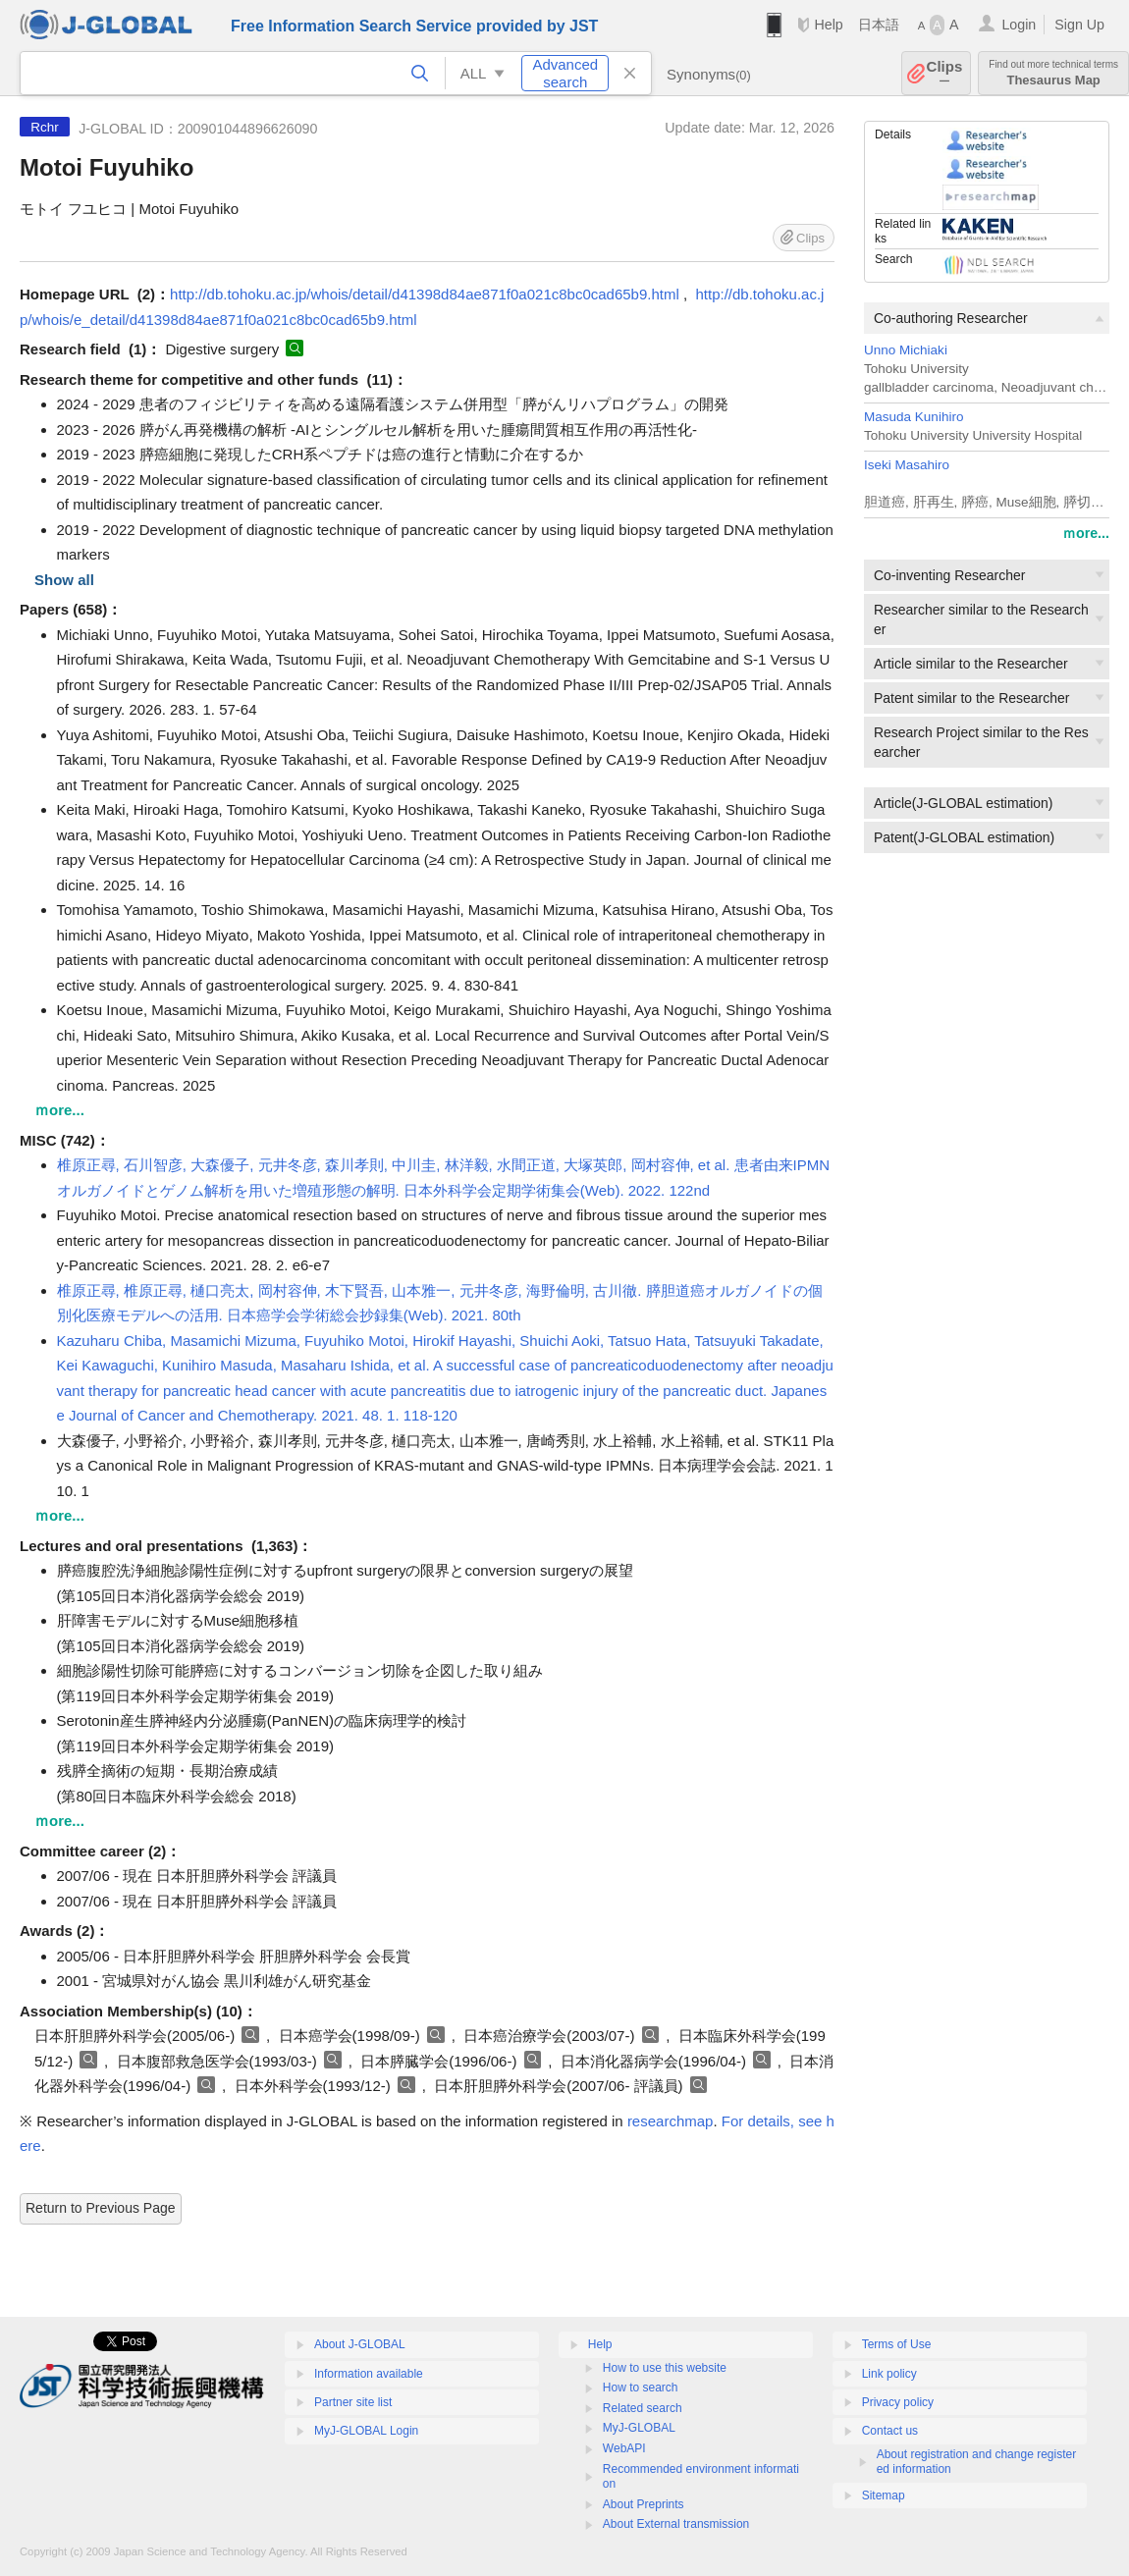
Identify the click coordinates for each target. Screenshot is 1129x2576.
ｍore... (1085, 533)
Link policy (889, 2374)
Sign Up (1079, 24)
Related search (642, 2408)
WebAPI (624, 2448)
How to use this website (664, 2368)
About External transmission (676, 2524)
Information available (368, 2374)
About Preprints (643, 2504)
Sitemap (883, 2495)
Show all (64, 579)
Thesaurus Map (1053, 73)
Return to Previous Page (101, 2208)
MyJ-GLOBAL (639, 2428)
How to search (640, 2387)
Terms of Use (897, 2344)
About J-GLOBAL (359, 2344)
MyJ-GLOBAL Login (366, 2431)
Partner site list (353, 2402)
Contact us (890, 2431)
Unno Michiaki (905, 350)
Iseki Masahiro (906, 464)
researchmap (670, 2121)
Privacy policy (898, 2402)
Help (828, 24)
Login (1018, 24)
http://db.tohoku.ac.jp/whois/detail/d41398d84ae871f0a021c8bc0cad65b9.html (424, 294)
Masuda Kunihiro (913, 416)
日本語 (878, 24)
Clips (945, 73)
